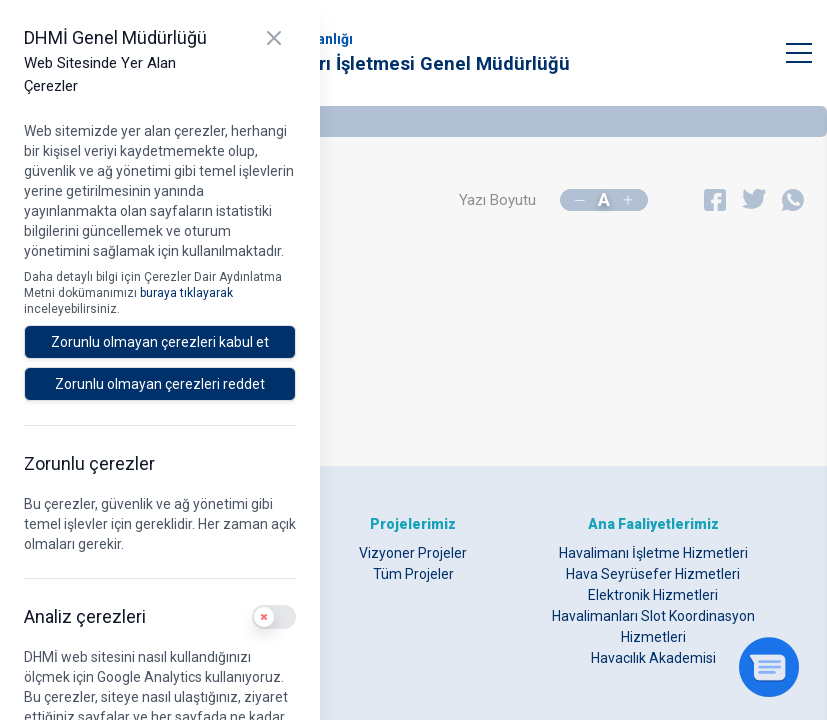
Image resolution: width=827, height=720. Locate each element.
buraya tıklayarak (186, 293)
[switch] (274, 617)
